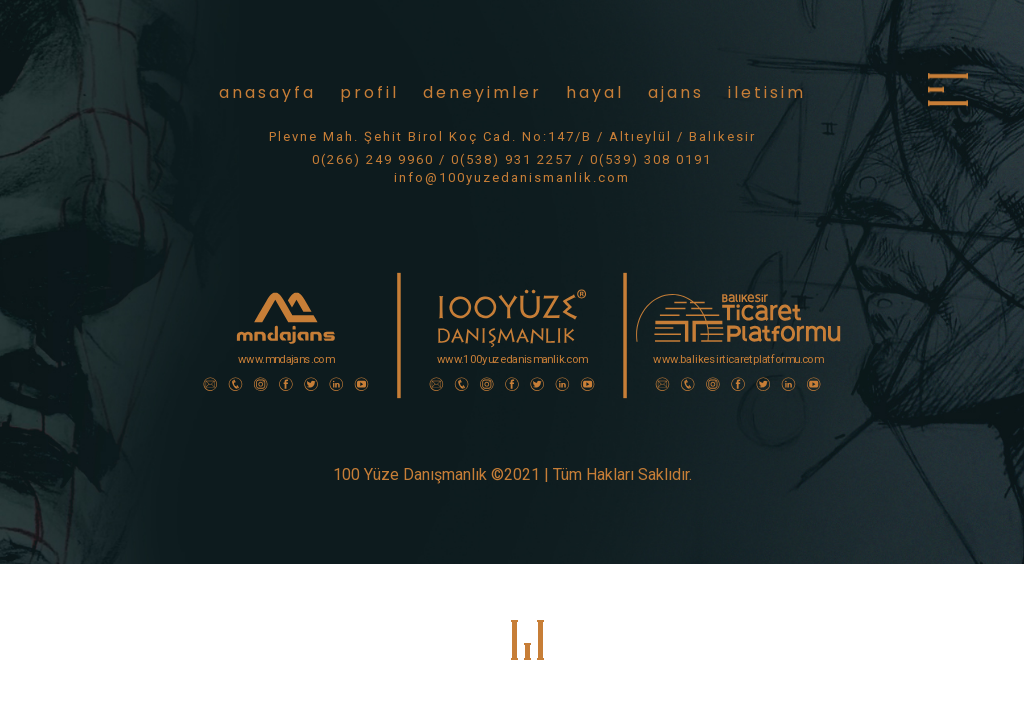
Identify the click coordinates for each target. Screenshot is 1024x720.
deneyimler (482, 92)
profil (369, 92)
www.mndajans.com (286, 359)
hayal (595, 92)
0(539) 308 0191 (651, 159)
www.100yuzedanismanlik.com (512, 359)
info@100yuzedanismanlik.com (512, 177)
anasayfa (267, 92)
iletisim (767, 92)
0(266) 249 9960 (373, 159)
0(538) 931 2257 (512, 159)
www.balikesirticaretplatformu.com (737, 359)
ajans (676, 92)
